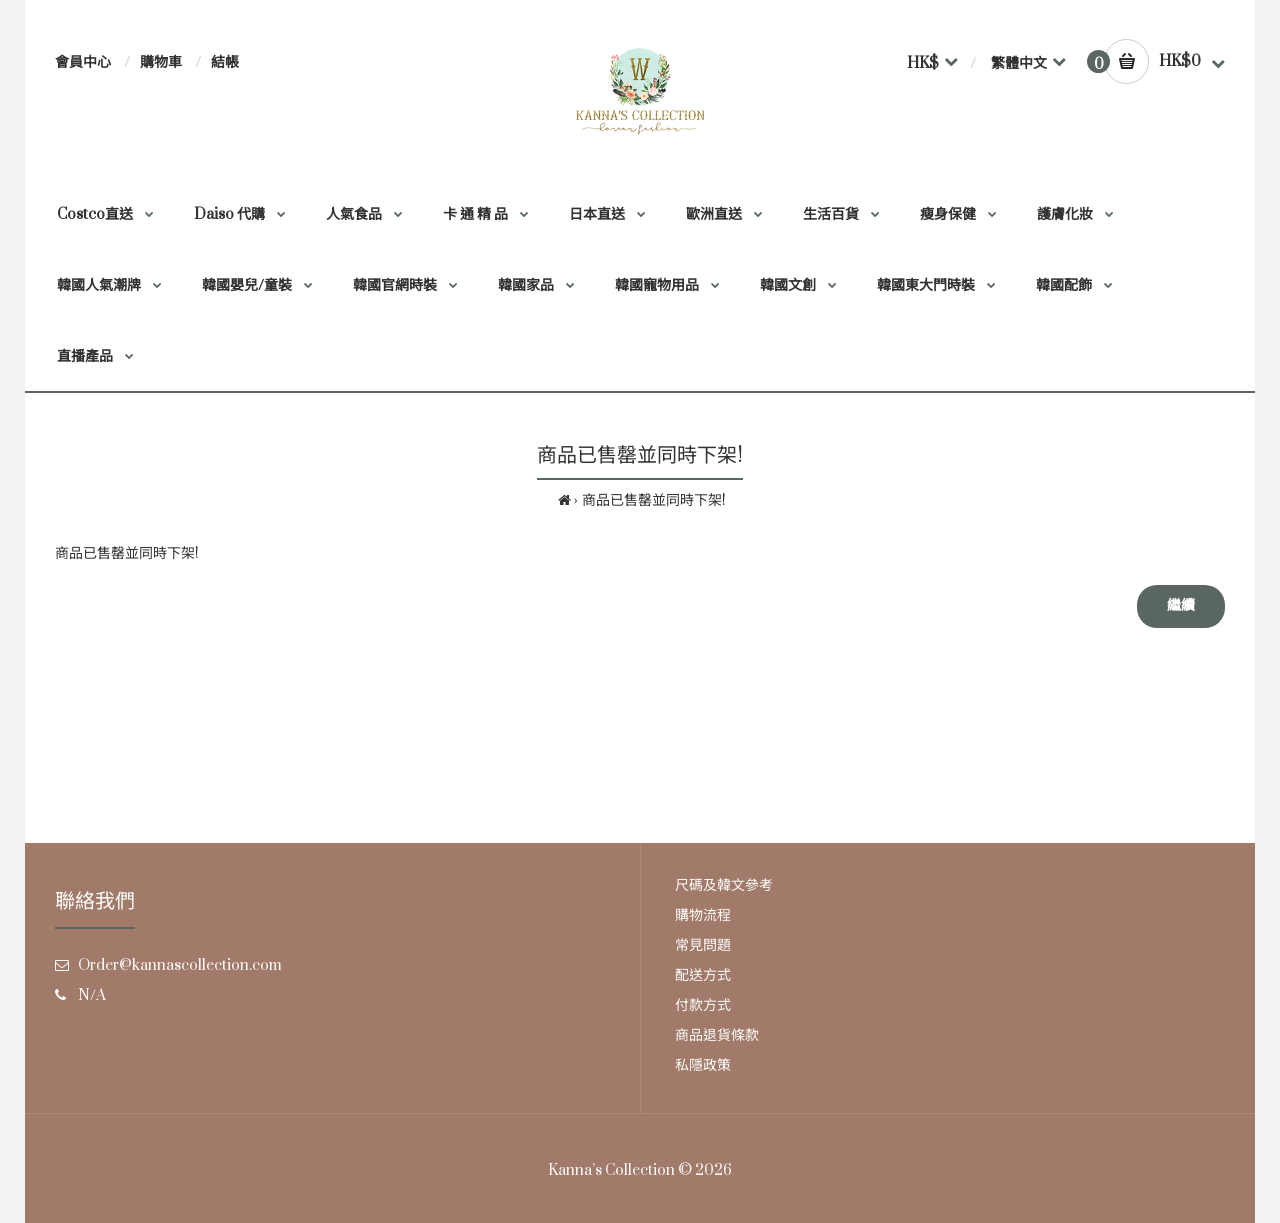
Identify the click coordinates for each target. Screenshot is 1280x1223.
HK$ (923, 63)
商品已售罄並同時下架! (654, 500)
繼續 (1181, 605)
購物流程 (703, 915)
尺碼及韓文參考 (724, 885)
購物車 (161, 62)
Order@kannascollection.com (180, 965)
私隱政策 (703, 1065)
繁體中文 (1019, 63)
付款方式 (703, 1005)
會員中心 (83, 62)
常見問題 (703, 945)
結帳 (225, 62)
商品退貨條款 (717, 1035)
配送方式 (703, 975)
